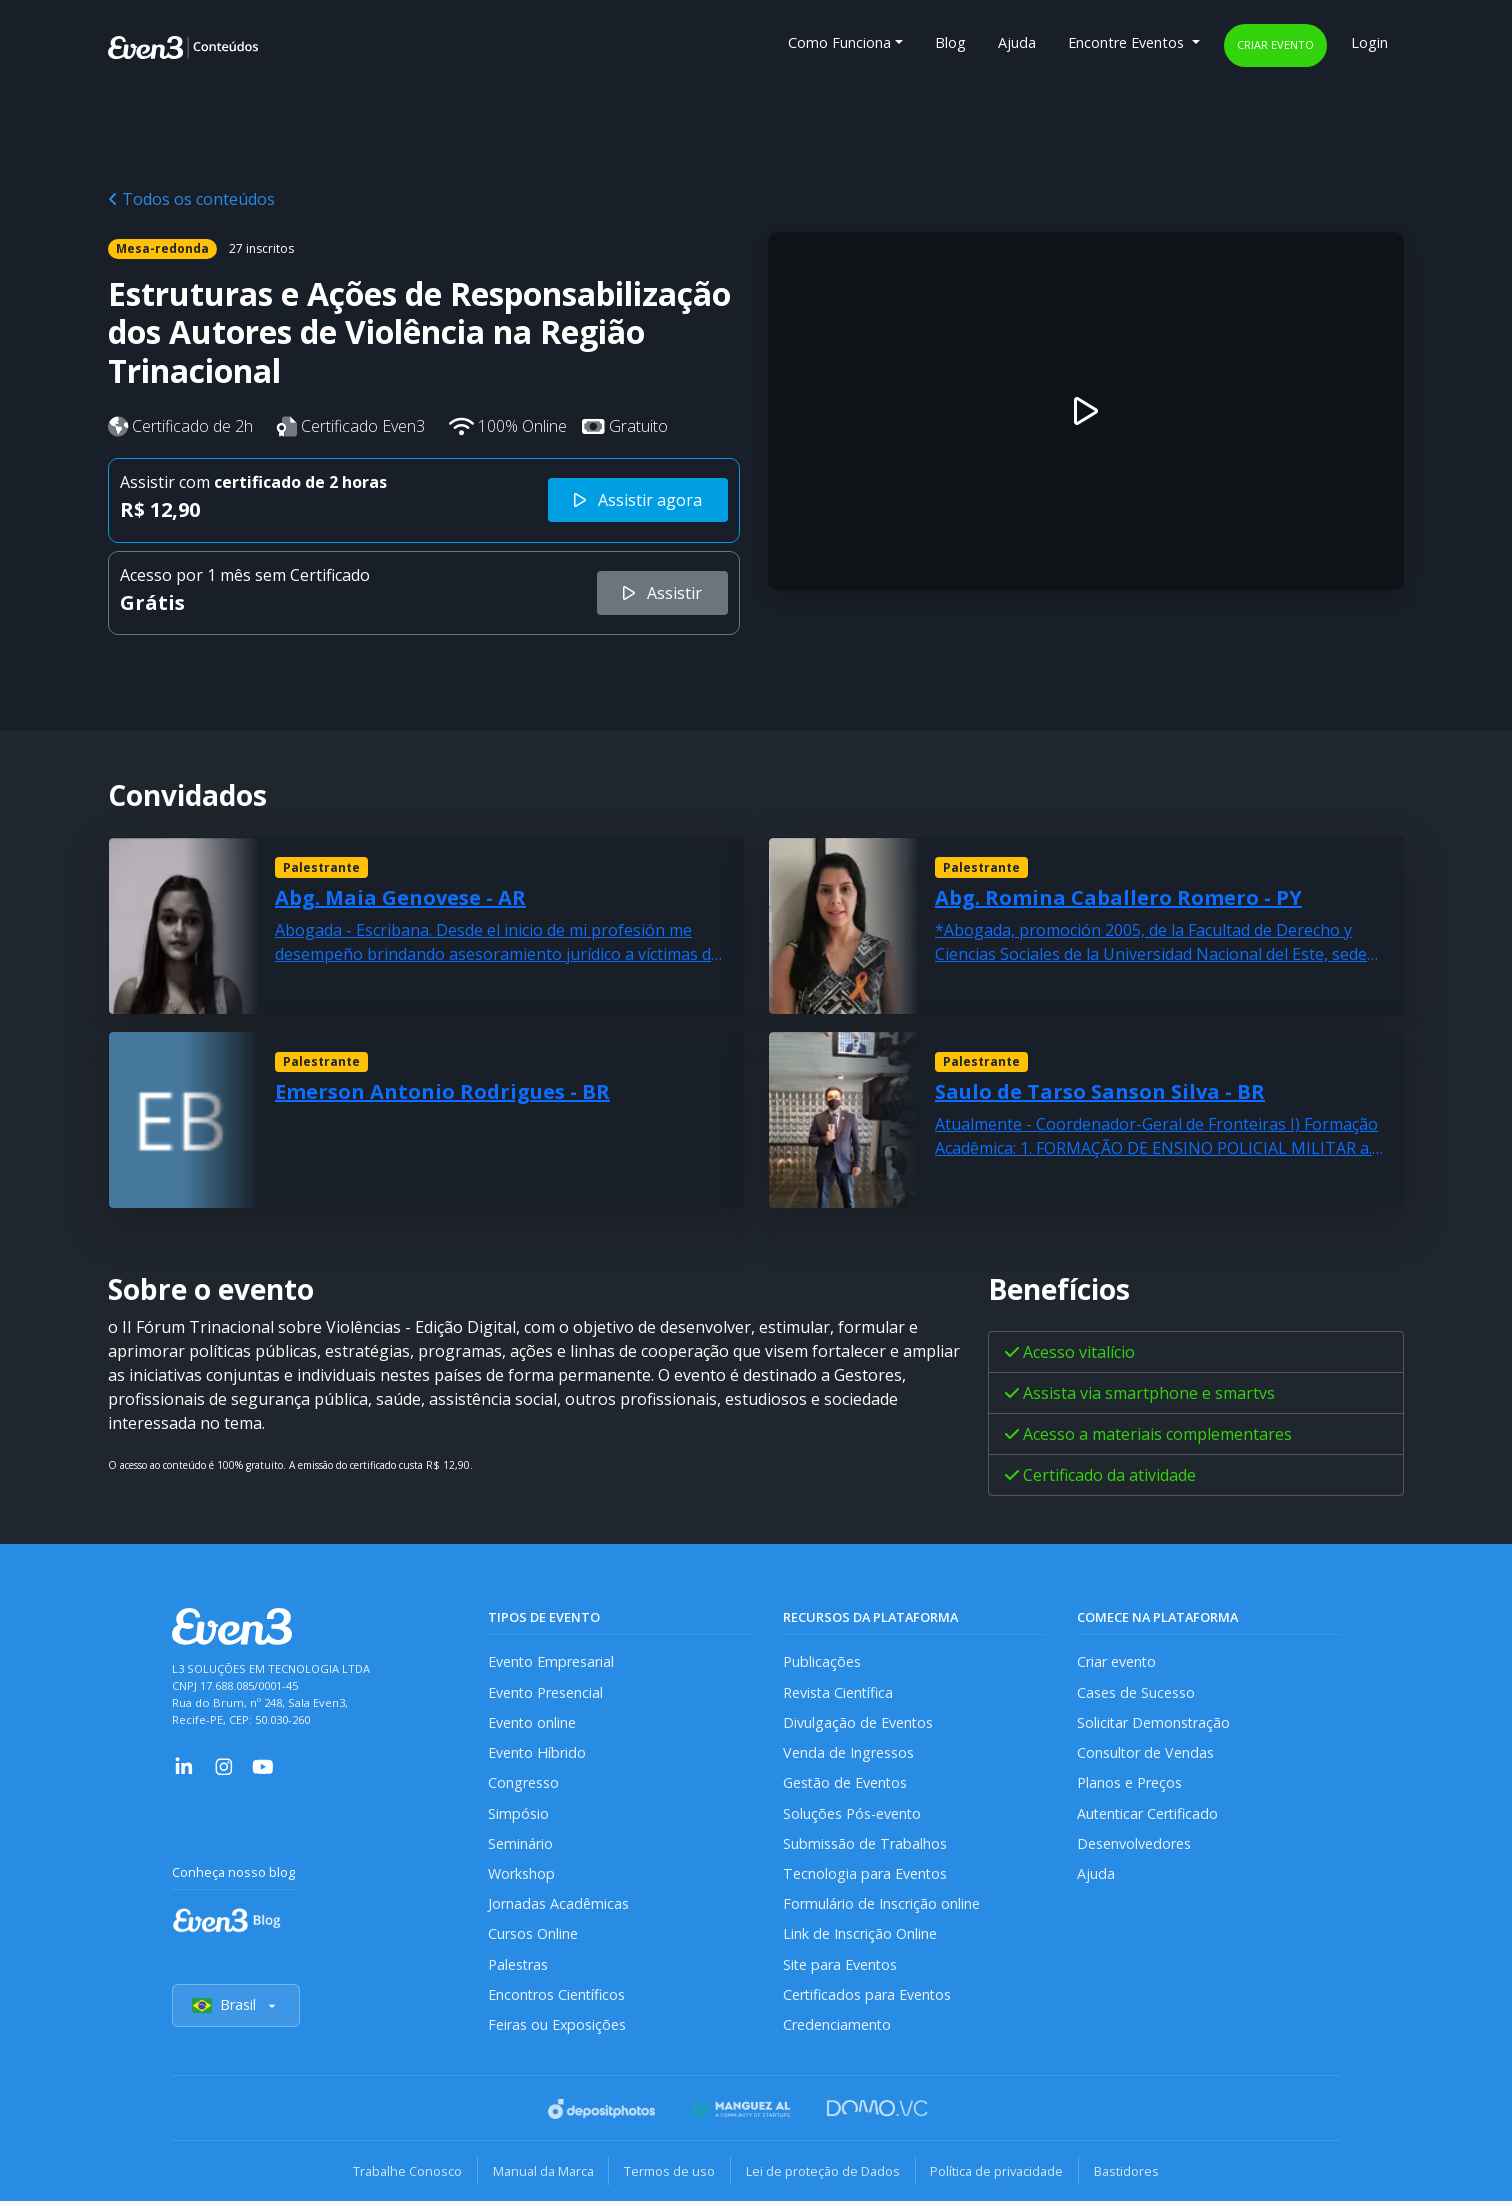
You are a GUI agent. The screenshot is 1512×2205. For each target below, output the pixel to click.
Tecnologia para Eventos (865, 1875)
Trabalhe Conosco (401, 2175)
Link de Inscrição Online (860, 1936)
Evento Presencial (546, 1692)
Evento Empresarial (551, 1662)
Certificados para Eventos (868, 1998)
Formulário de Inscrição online (881, 1906)
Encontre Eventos (1128, 42)
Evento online (532, 1723)
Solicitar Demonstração (1154, 1723)
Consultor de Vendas (1146, 1753)
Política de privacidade (1000, 2175)
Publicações (822, 1662)
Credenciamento (837, 2028)
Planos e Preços (1129, 1784)
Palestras (518, 1967)
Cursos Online (533, 1936)
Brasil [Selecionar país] (236, 2009)
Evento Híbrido (537, 1753)
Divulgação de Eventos (858, 1723)
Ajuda (1017, 42)
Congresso (523, 1784)
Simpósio (518, 1814)
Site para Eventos (841, 1967)
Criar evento (1275, 44)
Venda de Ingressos (848, 1753)
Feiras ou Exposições (557, 2028)
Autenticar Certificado (1149, 1814)
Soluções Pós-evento (852, 1814)
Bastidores (1132, 2175)
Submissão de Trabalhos (865, 1845)
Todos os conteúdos (191, 199)
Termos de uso (668, 2175)
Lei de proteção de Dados (824, 2175)
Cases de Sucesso (1136, 1692)
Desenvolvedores (1134, 1845)
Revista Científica (839, 1692)
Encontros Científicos (557, 1998)
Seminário (520, 1845)
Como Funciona (839, 42)
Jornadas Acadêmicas (558, 1906)
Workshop (521, 1875)
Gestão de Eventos (846, 1784)
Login (1369, 42)
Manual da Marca (539, 2175)
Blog (950, 42)
